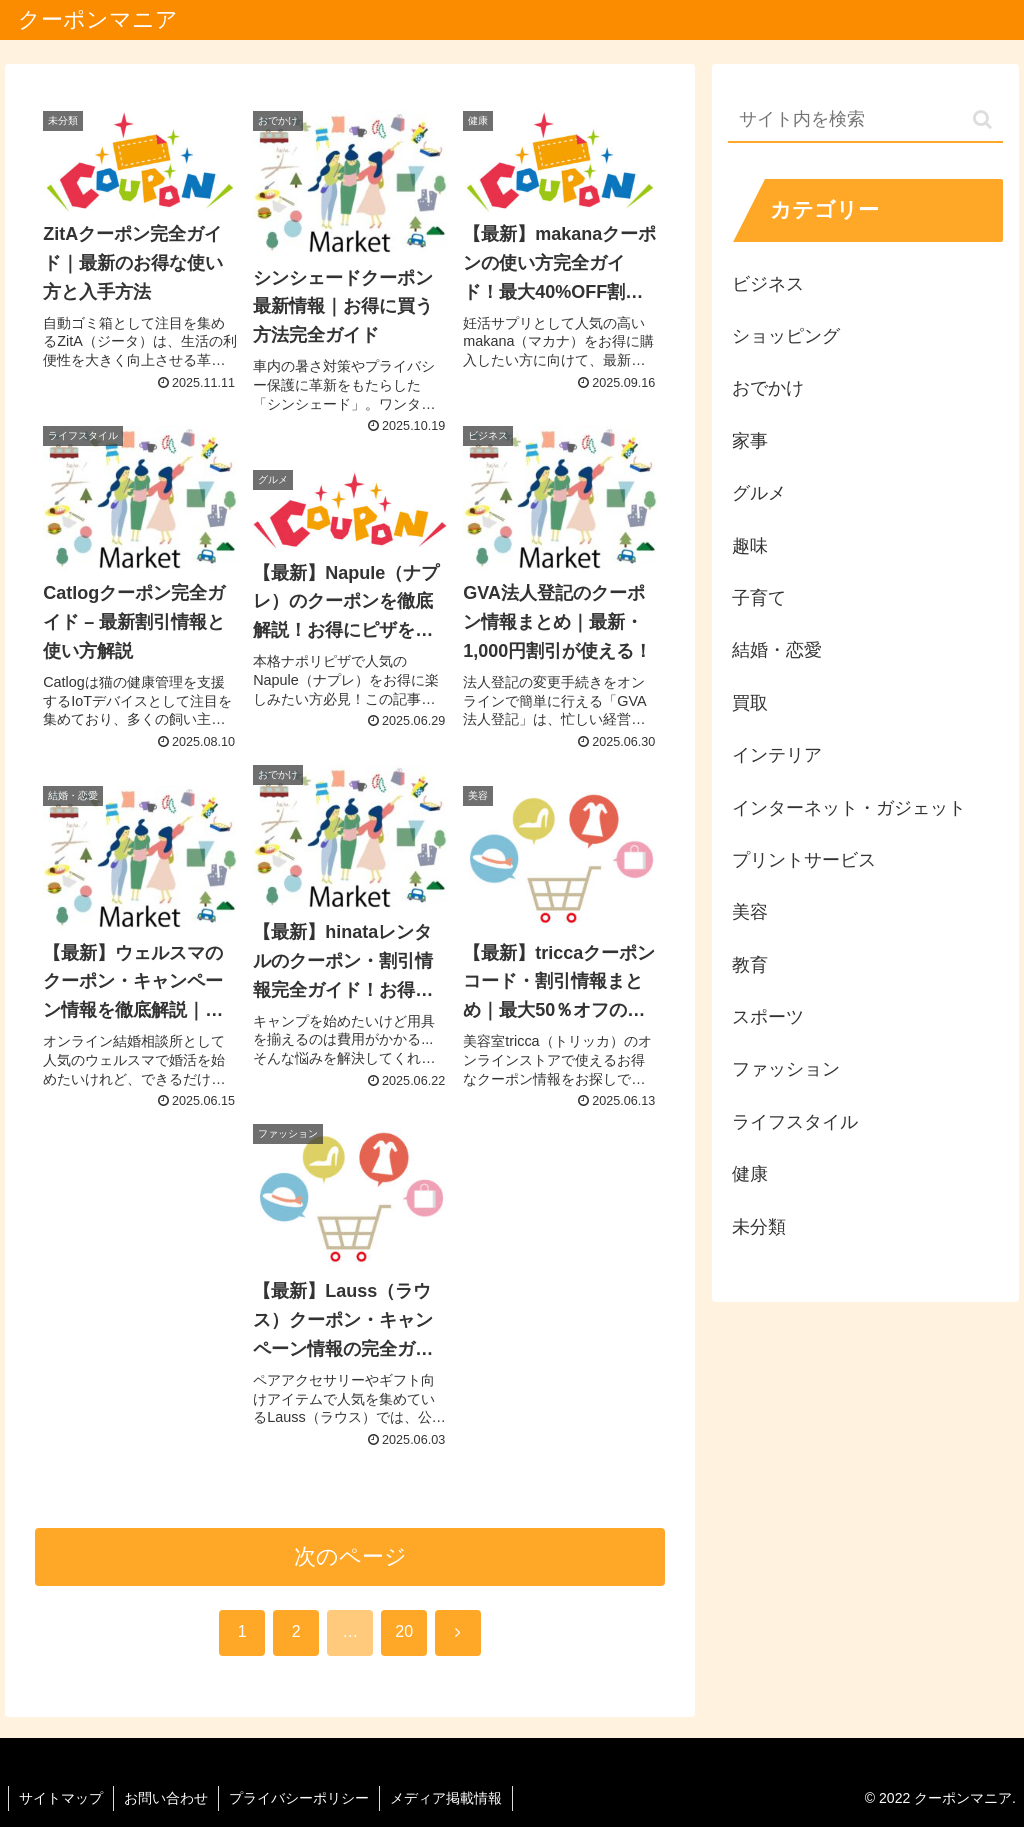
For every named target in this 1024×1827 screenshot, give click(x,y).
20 (404, 1631)
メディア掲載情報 (446, 1798)
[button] (982, 119)
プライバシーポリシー (299, 1798)
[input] (865, 120)
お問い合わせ (166, 1798)
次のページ (350, 1556)
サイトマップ (61, 1798)
